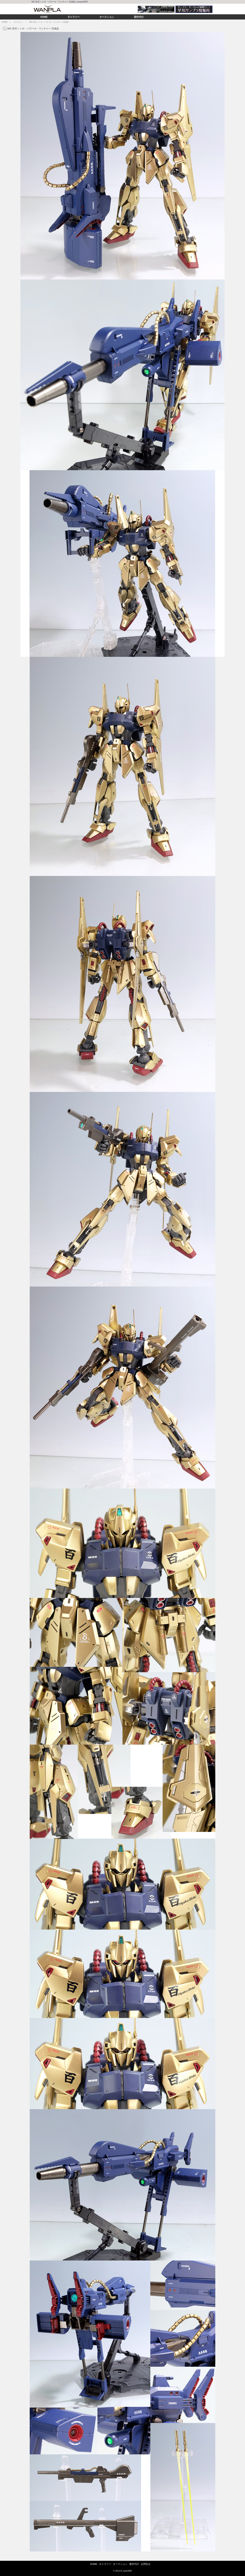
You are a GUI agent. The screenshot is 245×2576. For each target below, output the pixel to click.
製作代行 (139, 16)
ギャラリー (74, 16)
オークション (106, 16)
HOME (44, 16)
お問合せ (146, 2564)
